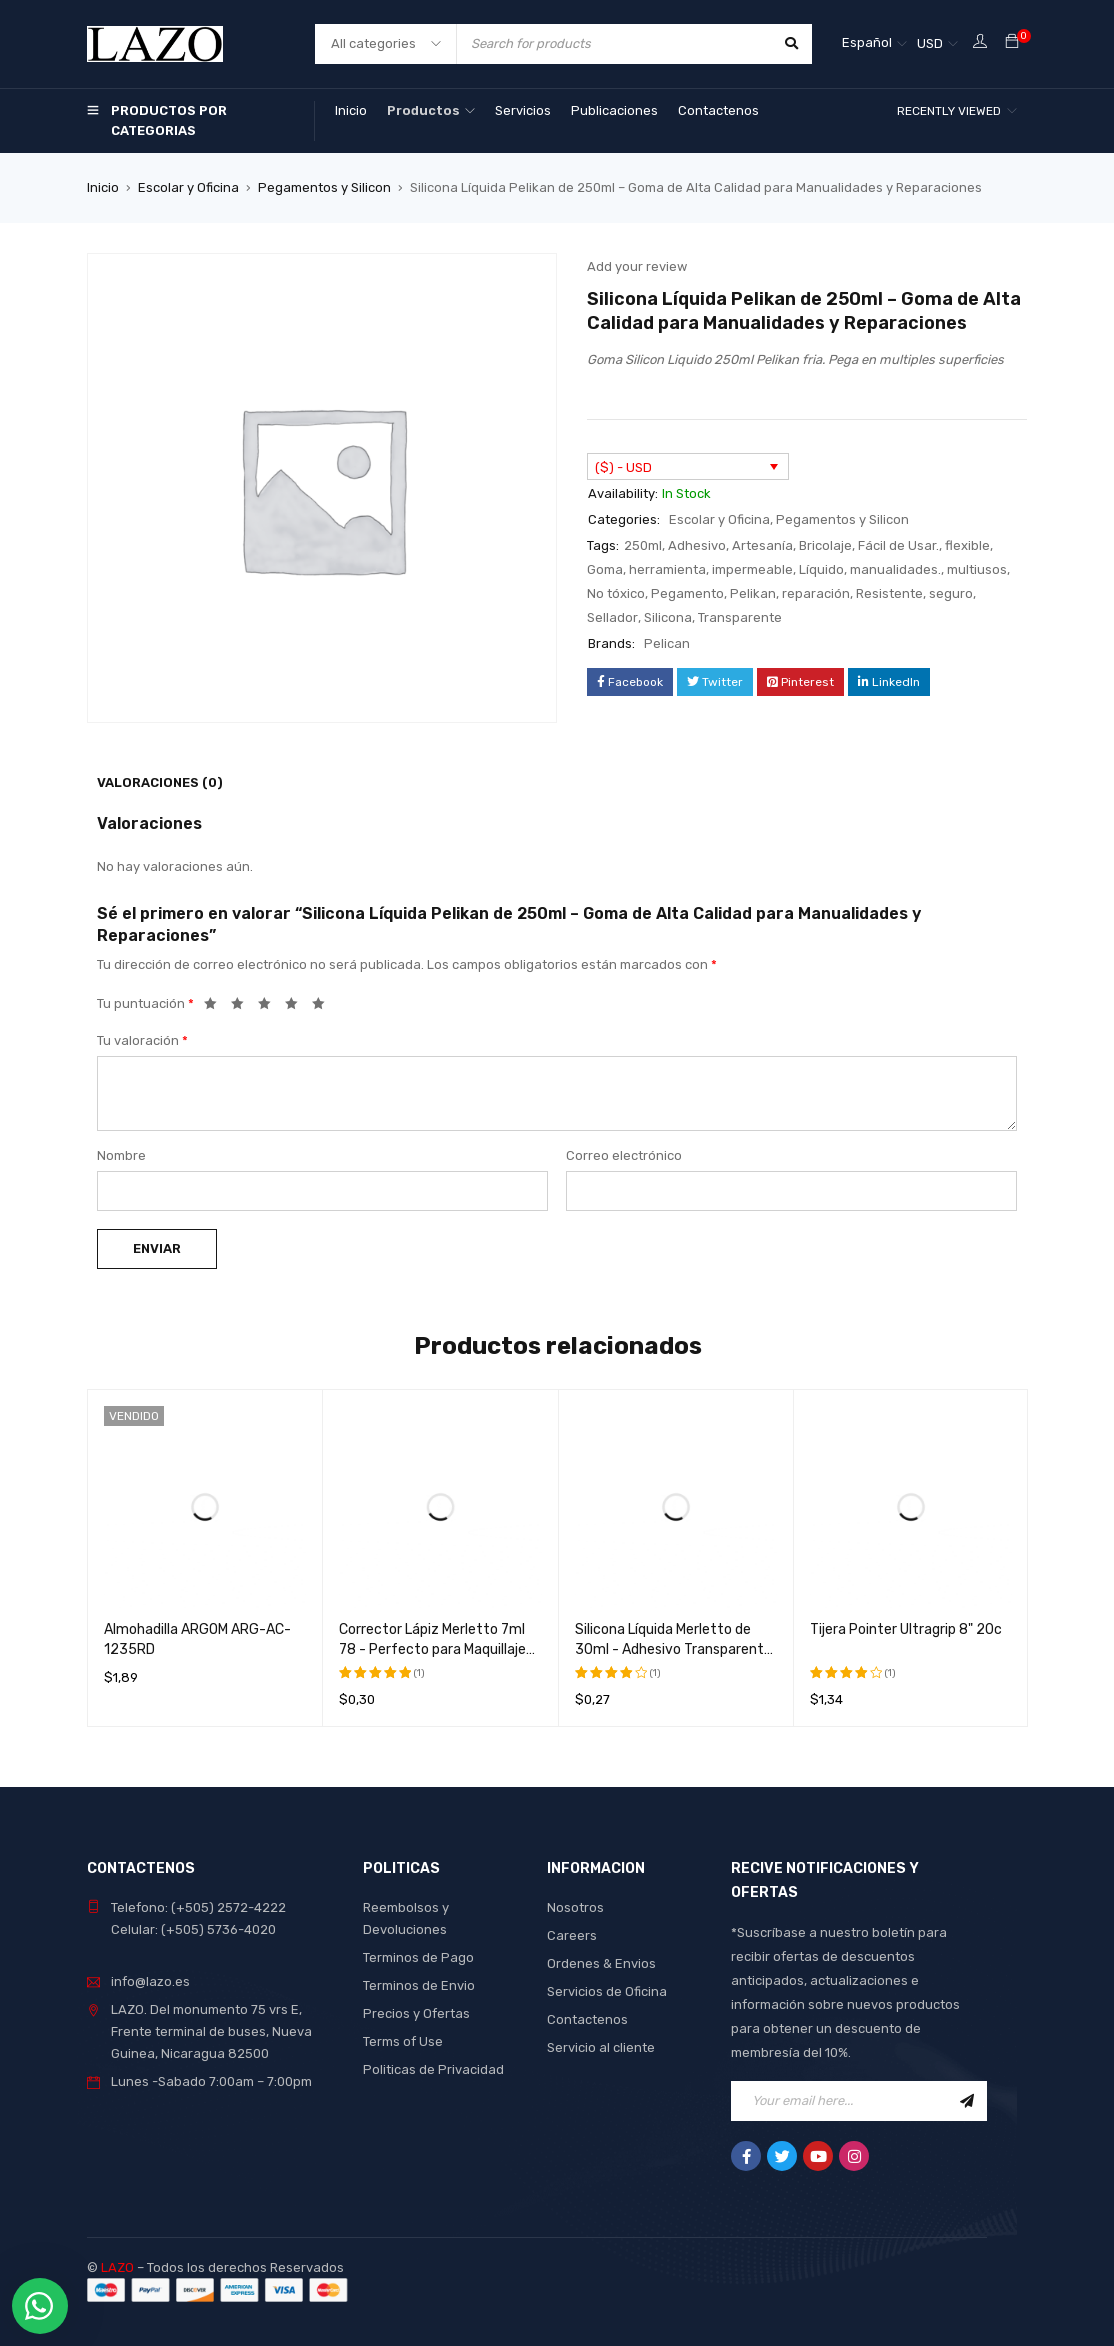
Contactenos (587, 2019)
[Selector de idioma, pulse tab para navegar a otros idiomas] (874, 44)
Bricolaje (825, 545)
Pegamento (687, 593)
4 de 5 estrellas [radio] (297, 1007)
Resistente (889, 593)
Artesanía (762, 545)
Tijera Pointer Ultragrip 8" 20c (906, 1629)
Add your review (637, 266)
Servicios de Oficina (607, 1991)
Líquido (821, 569)
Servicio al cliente (601, 2047)
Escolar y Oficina (188, 187)
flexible (967, 545)
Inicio (103, 187)
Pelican (667, 643)
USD (930, 43)
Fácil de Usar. (898, 545)
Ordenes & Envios (601, 1963)
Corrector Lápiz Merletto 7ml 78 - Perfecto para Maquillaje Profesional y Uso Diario (432, 1649)
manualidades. (895, 569)
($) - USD (623, 467)
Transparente (740, 617)
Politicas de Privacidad (433, 2069)
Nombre (121, 1155)
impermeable (752, 569)
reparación (816, 593)
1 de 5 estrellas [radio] (216, 1007)
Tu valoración (142, 1040)
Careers (572, 1935)
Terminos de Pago (418, 1957)
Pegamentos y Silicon (324, 187)
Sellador (612, 617)
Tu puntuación (145, 1003)
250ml (643, 545)
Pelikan (753, 593)
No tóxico (616, 593)
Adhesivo (697, 545)
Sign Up (967, 2101)
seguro (951, 593)
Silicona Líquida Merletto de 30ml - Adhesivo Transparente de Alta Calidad (673, 1649)
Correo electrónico (624, 1155)
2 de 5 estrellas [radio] (243, 1007)
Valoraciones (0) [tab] (160, 782)
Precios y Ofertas (416, 2013)
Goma (605, 569)
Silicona (668, 617)
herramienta (667, 569)
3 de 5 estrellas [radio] (270, 1007)
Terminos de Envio (419, 1985)
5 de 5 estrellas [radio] (324, 1007)
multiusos (977, 569)
